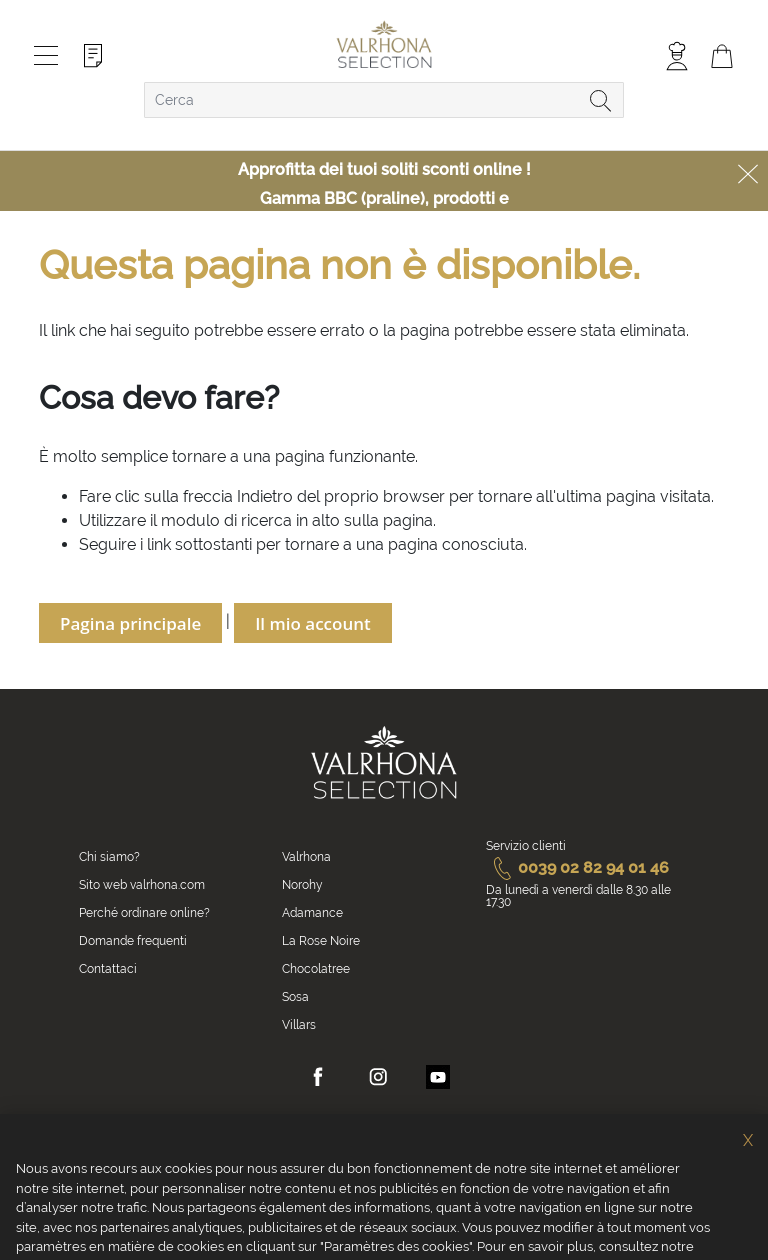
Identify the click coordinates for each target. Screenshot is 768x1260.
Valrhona (306, 857)
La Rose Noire (321, 941)
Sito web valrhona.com (142, 885)
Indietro (265, 496)
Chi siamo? (109, 857)
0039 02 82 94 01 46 (577, 867)
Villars (299, 1025)
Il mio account (313, 623)
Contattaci (108, 969)
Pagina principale (130, 623)
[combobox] (384, 100)
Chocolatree (316, 969)
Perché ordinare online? (144, 913)
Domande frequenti (133, 941)
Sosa (295, 997)
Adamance (312, 913)
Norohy (302, 885)
